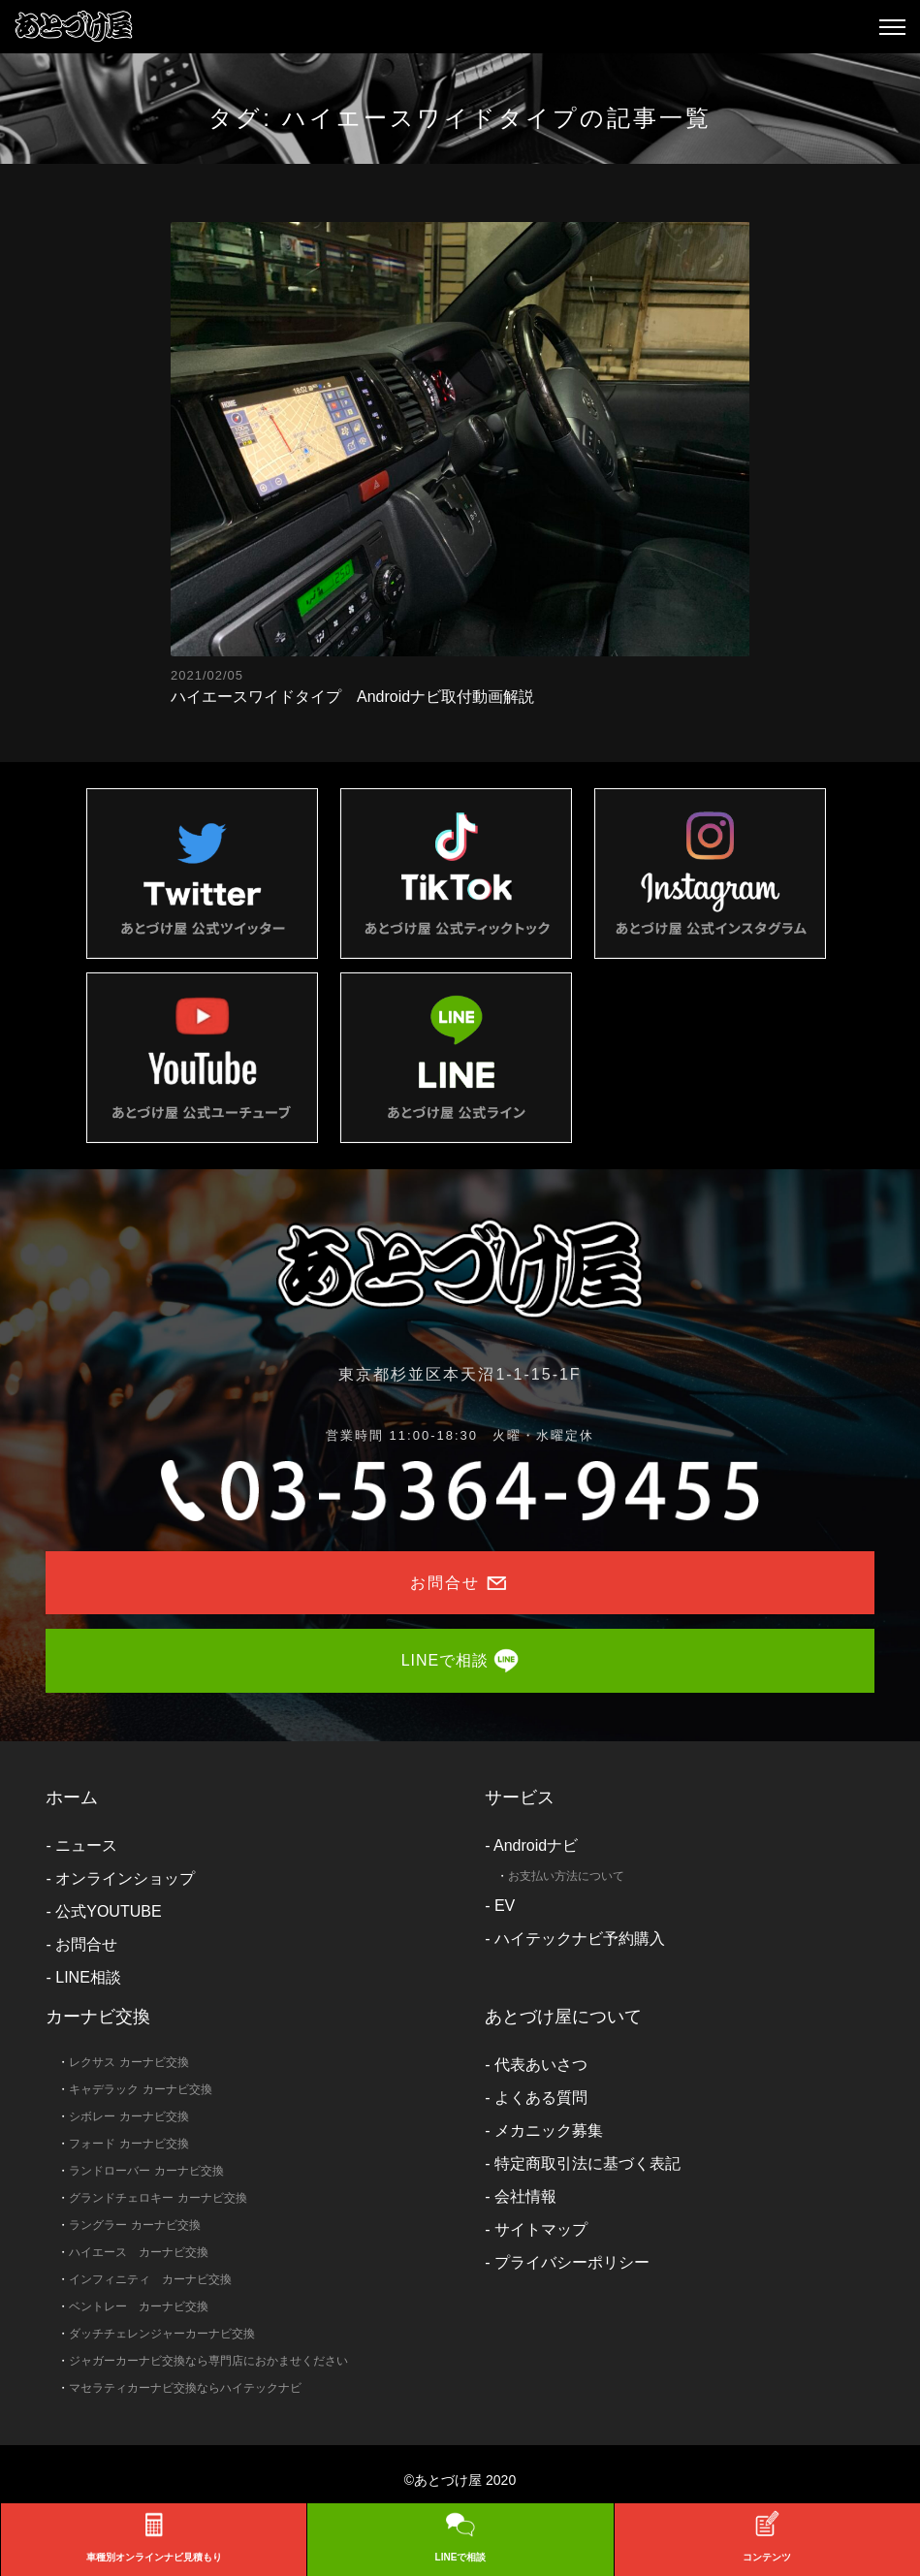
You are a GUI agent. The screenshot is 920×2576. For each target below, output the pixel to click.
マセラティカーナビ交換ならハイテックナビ (185, 2388)
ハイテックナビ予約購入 (579, 1938)
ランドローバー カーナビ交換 (146, 2171)
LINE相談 (88, 1977)
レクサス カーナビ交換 (128, 2062)
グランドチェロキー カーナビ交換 (157, 2198)
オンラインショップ (125, 1878)
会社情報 (525, 2196)
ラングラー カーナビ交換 (134, 2225)
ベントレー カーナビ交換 (138, 2306)
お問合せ (86, 1944)
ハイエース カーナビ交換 (138, 2252)
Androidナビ (535, 1845)
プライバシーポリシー (572, 2262)
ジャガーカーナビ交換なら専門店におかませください (208, 2361)
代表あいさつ (540, 2064)
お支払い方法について (566, 1876)
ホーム (72, 1797)
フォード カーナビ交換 (128, 2143)
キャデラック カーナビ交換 (140, 2089)
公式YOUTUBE (108, 1911)
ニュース (86, 1845)
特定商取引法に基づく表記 (587, 2163)
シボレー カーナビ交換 (128, 2116)
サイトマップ (540, 2229)
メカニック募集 (548, 2130)
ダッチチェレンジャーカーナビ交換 (162, 2333)
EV (504, 1905)
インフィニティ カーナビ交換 (150, 2279)
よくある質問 (540, 2097)
